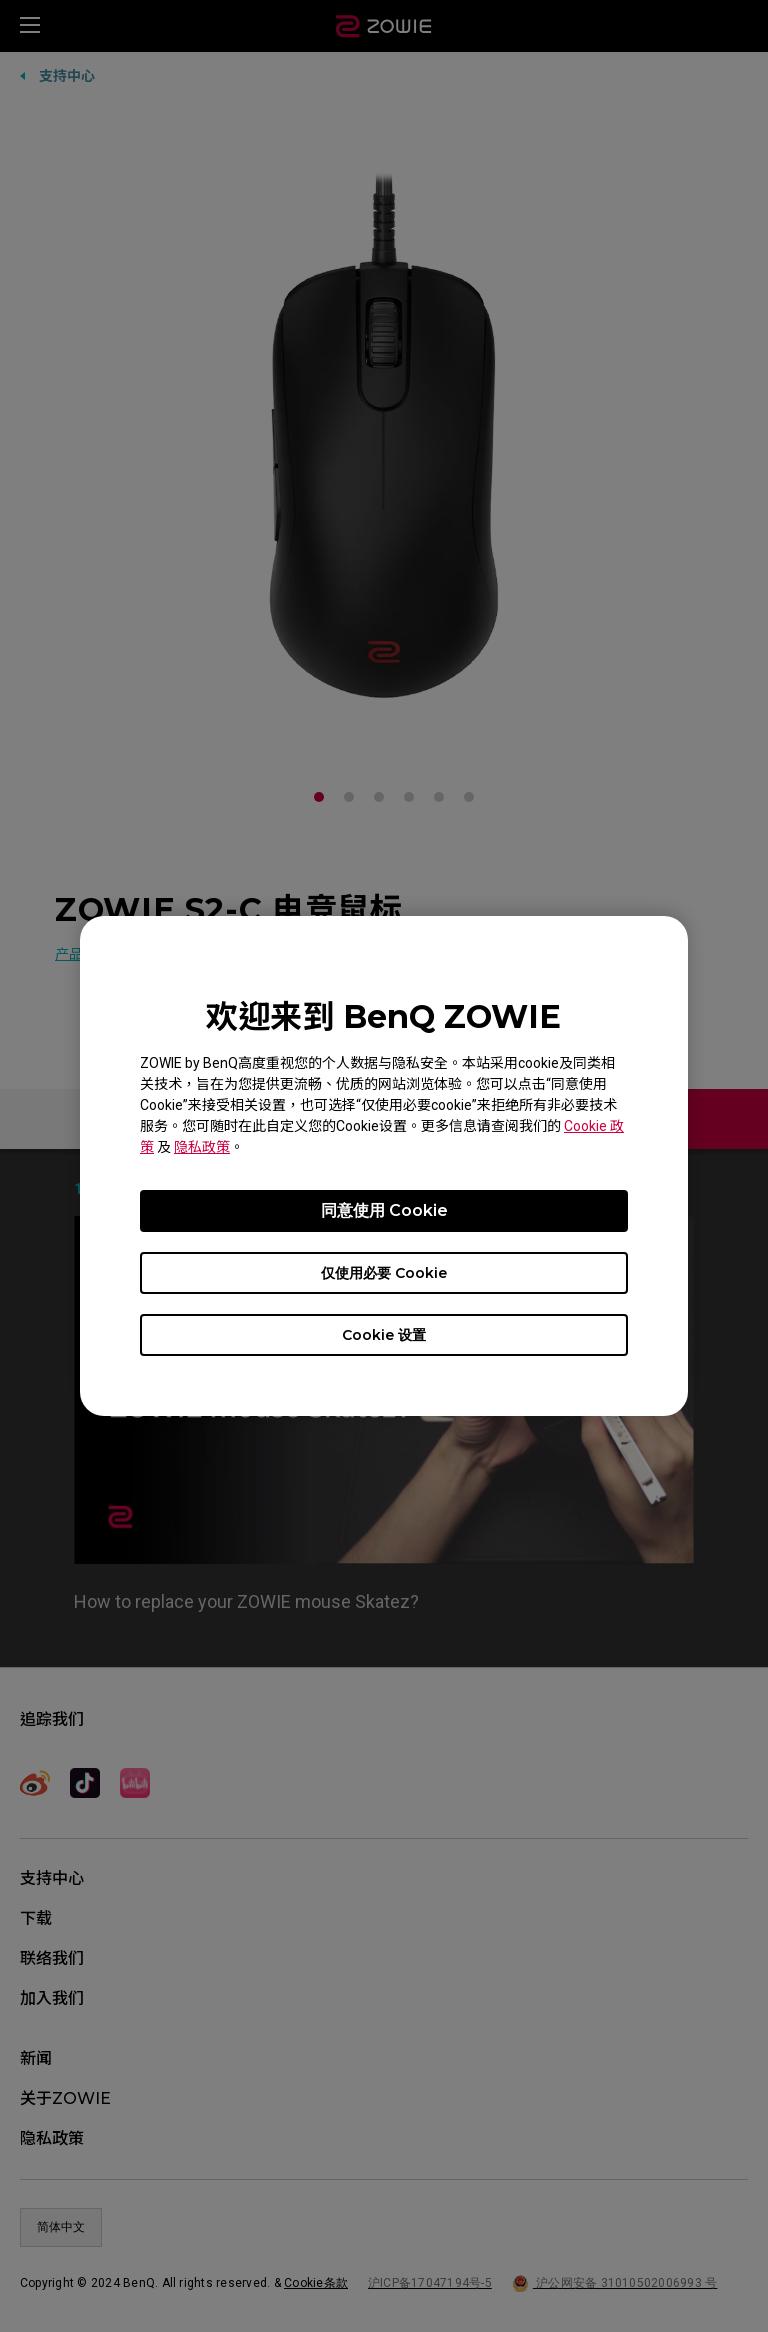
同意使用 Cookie (384, 1210)
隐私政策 (202, 1147)
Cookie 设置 (384, 1335)
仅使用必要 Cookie (384, 1273)
